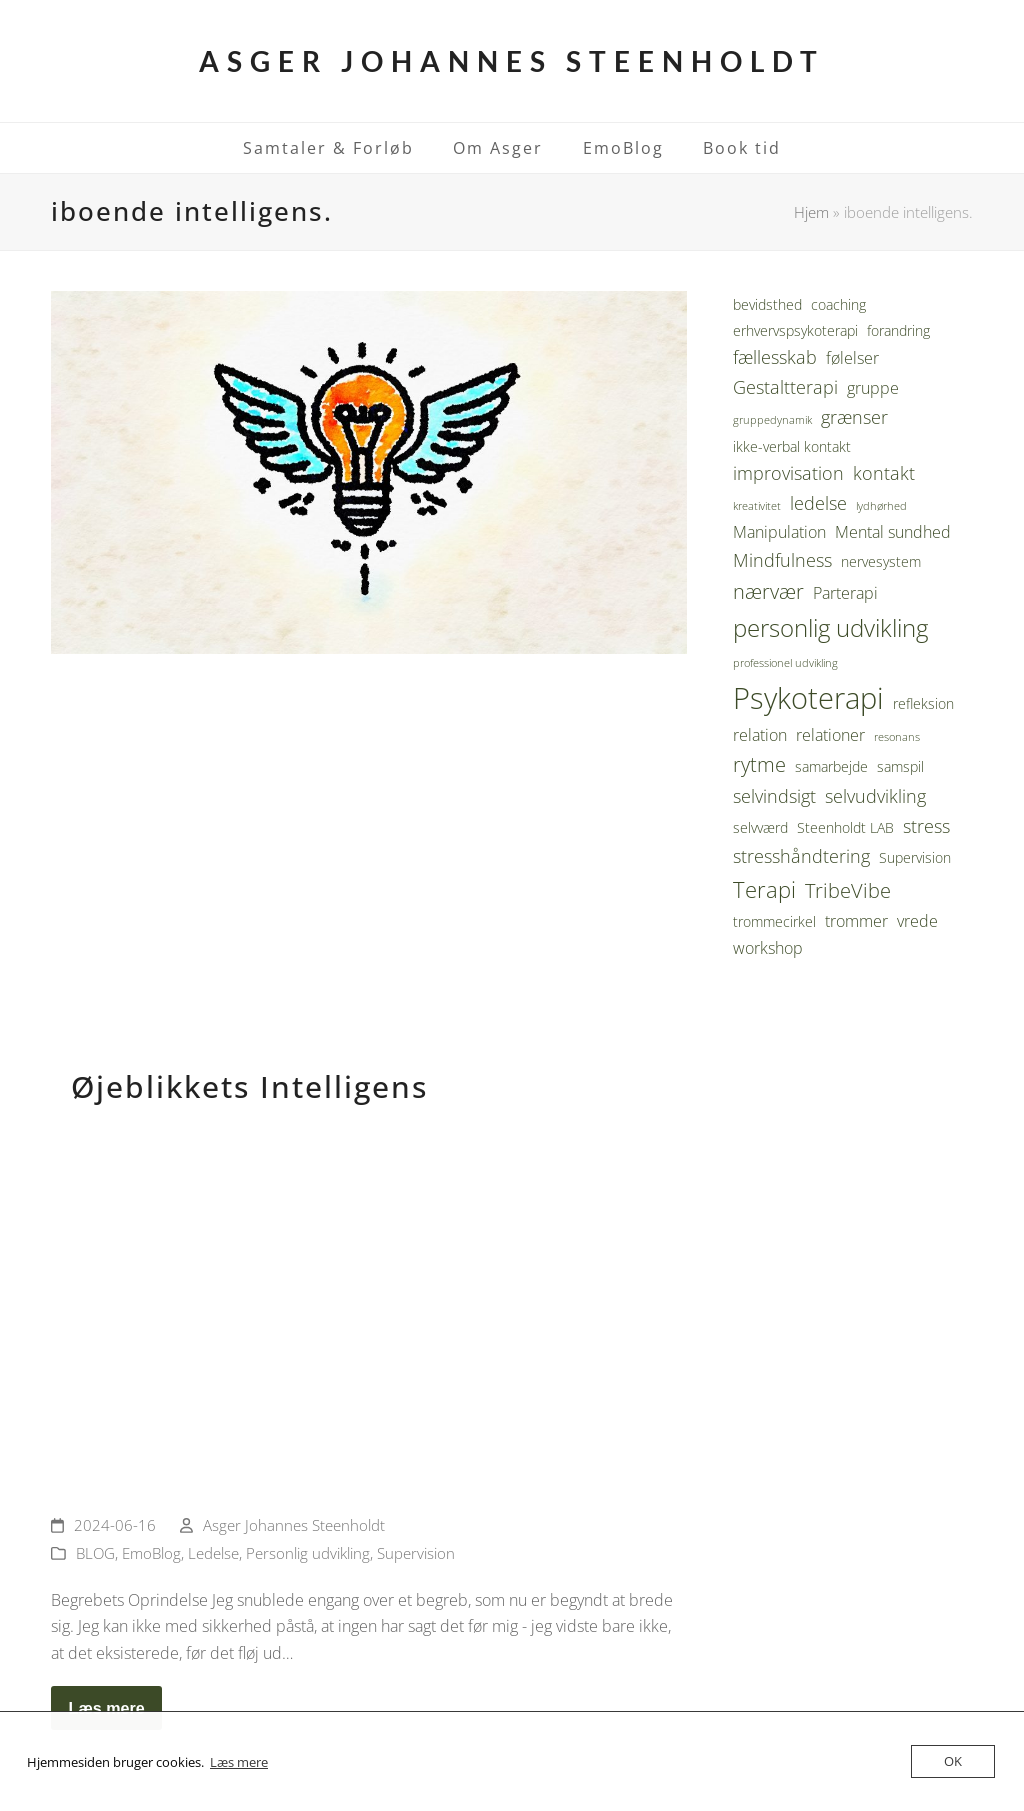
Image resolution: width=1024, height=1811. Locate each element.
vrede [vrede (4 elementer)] (917, 921)
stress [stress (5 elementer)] (926, 826)
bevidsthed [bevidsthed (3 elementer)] (767, 304)
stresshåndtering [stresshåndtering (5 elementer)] (801, 856)
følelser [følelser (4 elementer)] (852, 358)
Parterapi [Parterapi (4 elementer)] (845, 593)
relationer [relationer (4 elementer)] (830, 735)
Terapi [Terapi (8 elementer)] (764, 889)
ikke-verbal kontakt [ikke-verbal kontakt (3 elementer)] (792, 446)
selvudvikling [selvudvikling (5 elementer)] (875, 796)
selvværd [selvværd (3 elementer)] (760, 827)
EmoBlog (151, 1553)
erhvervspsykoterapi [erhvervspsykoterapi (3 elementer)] (795, 330)
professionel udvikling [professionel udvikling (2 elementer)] (785, 663)
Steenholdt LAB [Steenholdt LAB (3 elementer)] (845, 827)
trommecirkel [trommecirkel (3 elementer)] (774, 921)
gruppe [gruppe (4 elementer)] (873, 388)
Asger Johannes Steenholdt (512, 61)
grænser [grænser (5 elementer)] (854, 417)
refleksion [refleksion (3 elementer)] (923, 703)
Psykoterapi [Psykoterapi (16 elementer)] (808, 698)
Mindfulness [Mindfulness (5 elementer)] (782, 560)
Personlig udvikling (308, 1553)
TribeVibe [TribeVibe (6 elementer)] (848, 890)
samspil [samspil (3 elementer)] (900, 766)
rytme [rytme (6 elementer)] (759, 764)
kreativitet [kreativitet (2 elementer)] (757, 506)
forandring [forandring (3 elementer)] (898, 330)
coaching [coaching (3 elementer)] (838, 304)
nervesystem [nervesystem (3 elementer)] (881, 561)
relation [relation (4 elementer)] (760, 735)
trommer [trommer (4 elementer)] (856, 921)
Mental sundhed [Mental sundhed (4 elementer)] (893, 532)
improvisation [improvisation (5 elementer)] (788, 473)
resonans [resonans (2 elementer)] (897, 737)
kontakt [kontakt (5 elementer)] (884, 473)
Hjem (811, 212)
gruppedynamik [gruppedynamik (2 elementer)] (772, 420)
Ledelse (213, 1553)
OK (953, 1761)
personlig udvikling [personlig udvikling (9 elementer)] (830, 628)
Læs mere (239, 1762)
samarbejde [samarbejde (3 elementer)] (831, 766)
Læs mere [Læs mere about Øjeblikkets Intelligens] (106, 1707)
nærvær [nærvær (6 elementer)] (768, 591)
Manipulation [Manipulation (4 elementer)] (779, 532)
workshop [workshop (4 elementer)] (768, 948)
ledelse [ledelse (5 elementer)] (818, 503)
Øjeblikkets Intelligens (249, 1086)
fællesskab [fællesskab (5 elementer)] (775, 357)
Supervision (416, 1553)
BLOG (95, 1553)
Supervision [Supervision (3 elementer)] (915, 857)
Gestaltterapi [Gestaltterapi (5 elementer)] (785, 387)
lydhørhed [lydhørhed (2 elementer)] (881, 506)
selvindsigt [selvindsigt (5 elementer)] (774, 796)
